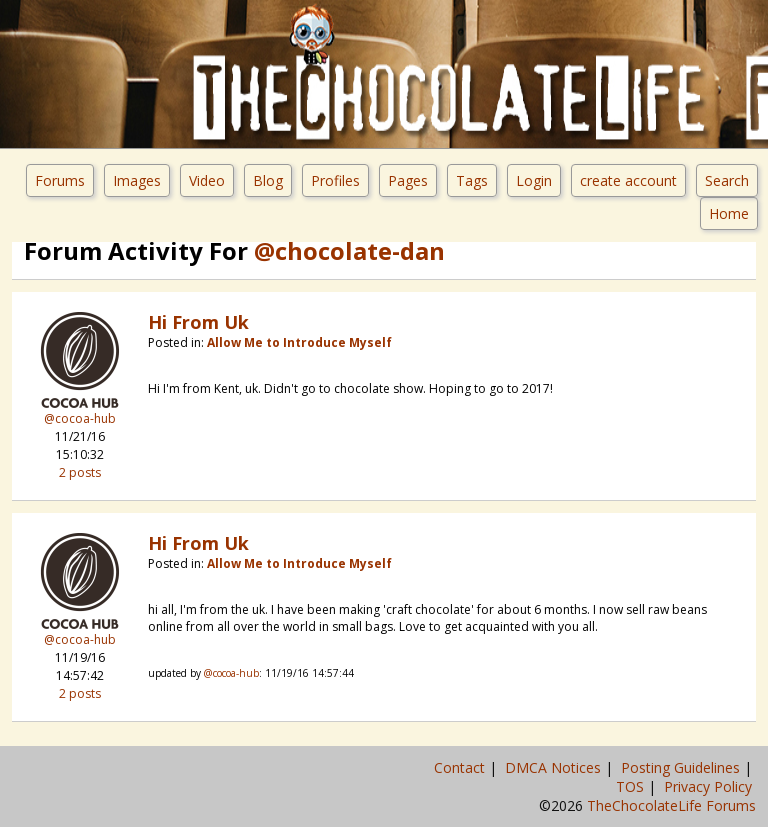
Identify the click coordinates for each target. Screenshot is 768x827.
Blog (268, 180)
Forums (60, 180)
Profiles (335, 180)
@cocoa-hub (80, 418)
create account (628, 180)
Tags (472, 180)
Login (534, 180)
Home (729, 213)
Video (207, 180)
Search (727, 180)
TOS (632, 786)
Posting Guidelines (682, 767)
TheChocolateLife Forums (671, 805)
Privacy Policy (710, 786)
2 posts (80, 472)
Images (137, 180)
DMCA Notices (555, 767)
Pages (408, 180)
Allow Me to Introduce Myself (299, 342)
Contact (461, 767)
